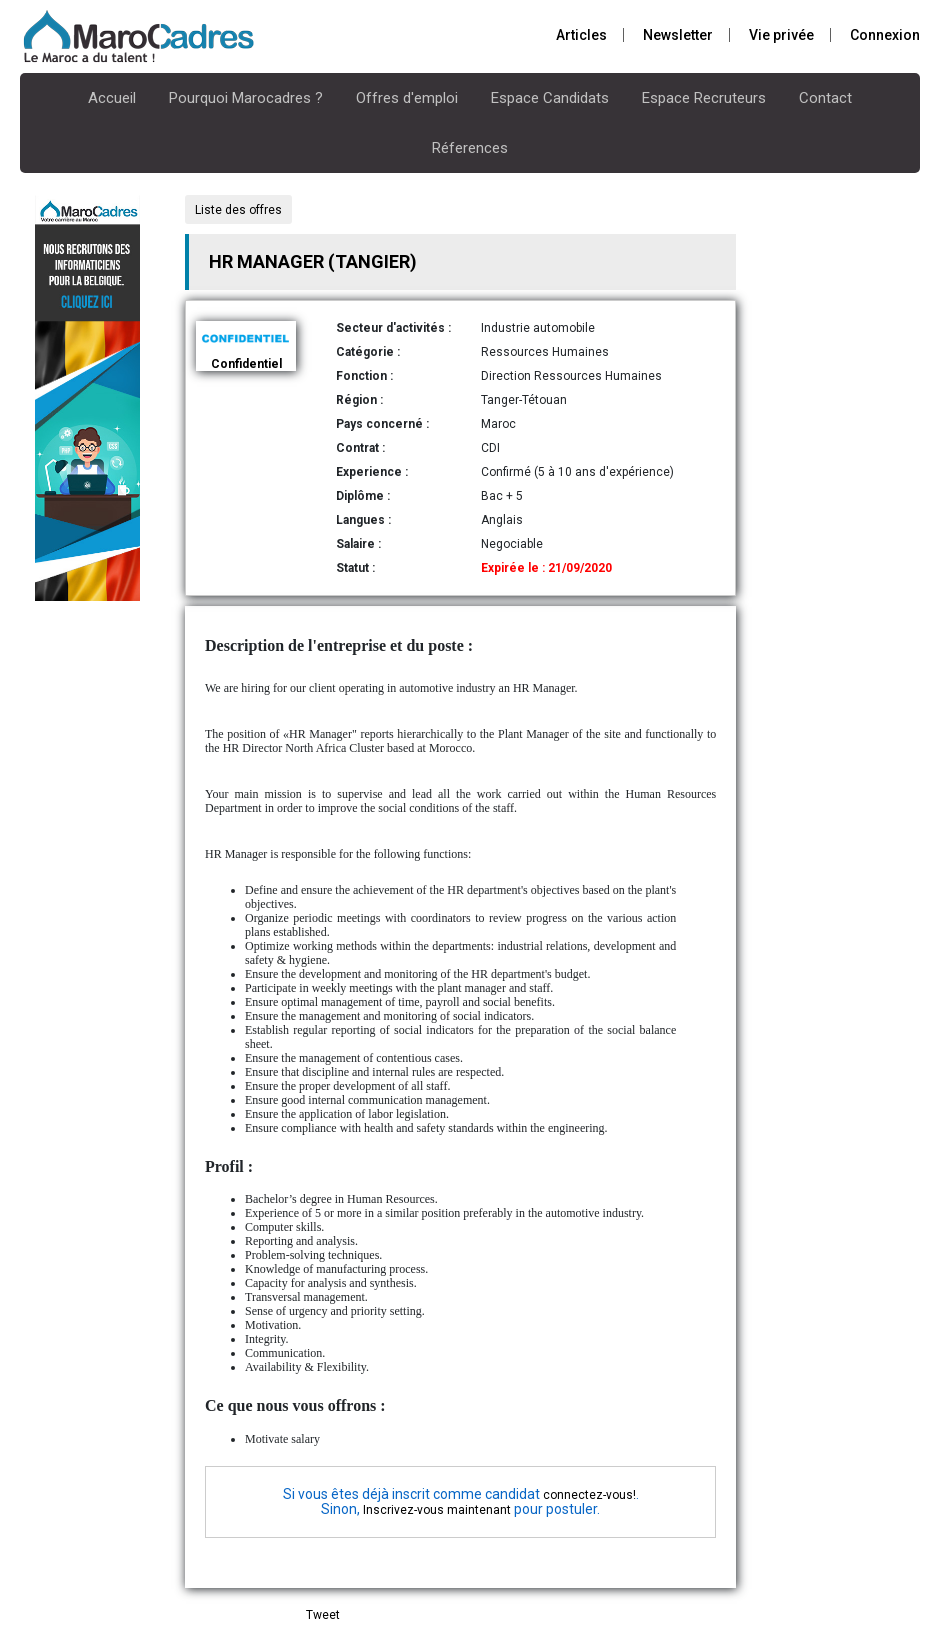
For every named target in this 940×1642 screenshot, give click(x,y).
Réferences (470, 148)
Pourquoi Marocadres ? (246, 98)
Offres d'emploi (407, 98)
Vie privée (781, 35)
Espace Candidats (550, 98)
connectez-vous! (589, 1495)
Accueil (112, 98)
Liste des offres (238, 210)
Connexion (885, 35)
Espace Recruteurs (704, 98)
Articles (581, 35)
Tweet (323, 1615)
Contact (825, 98)
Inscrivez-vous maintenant (437, 1510)
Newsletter (678, 35)
